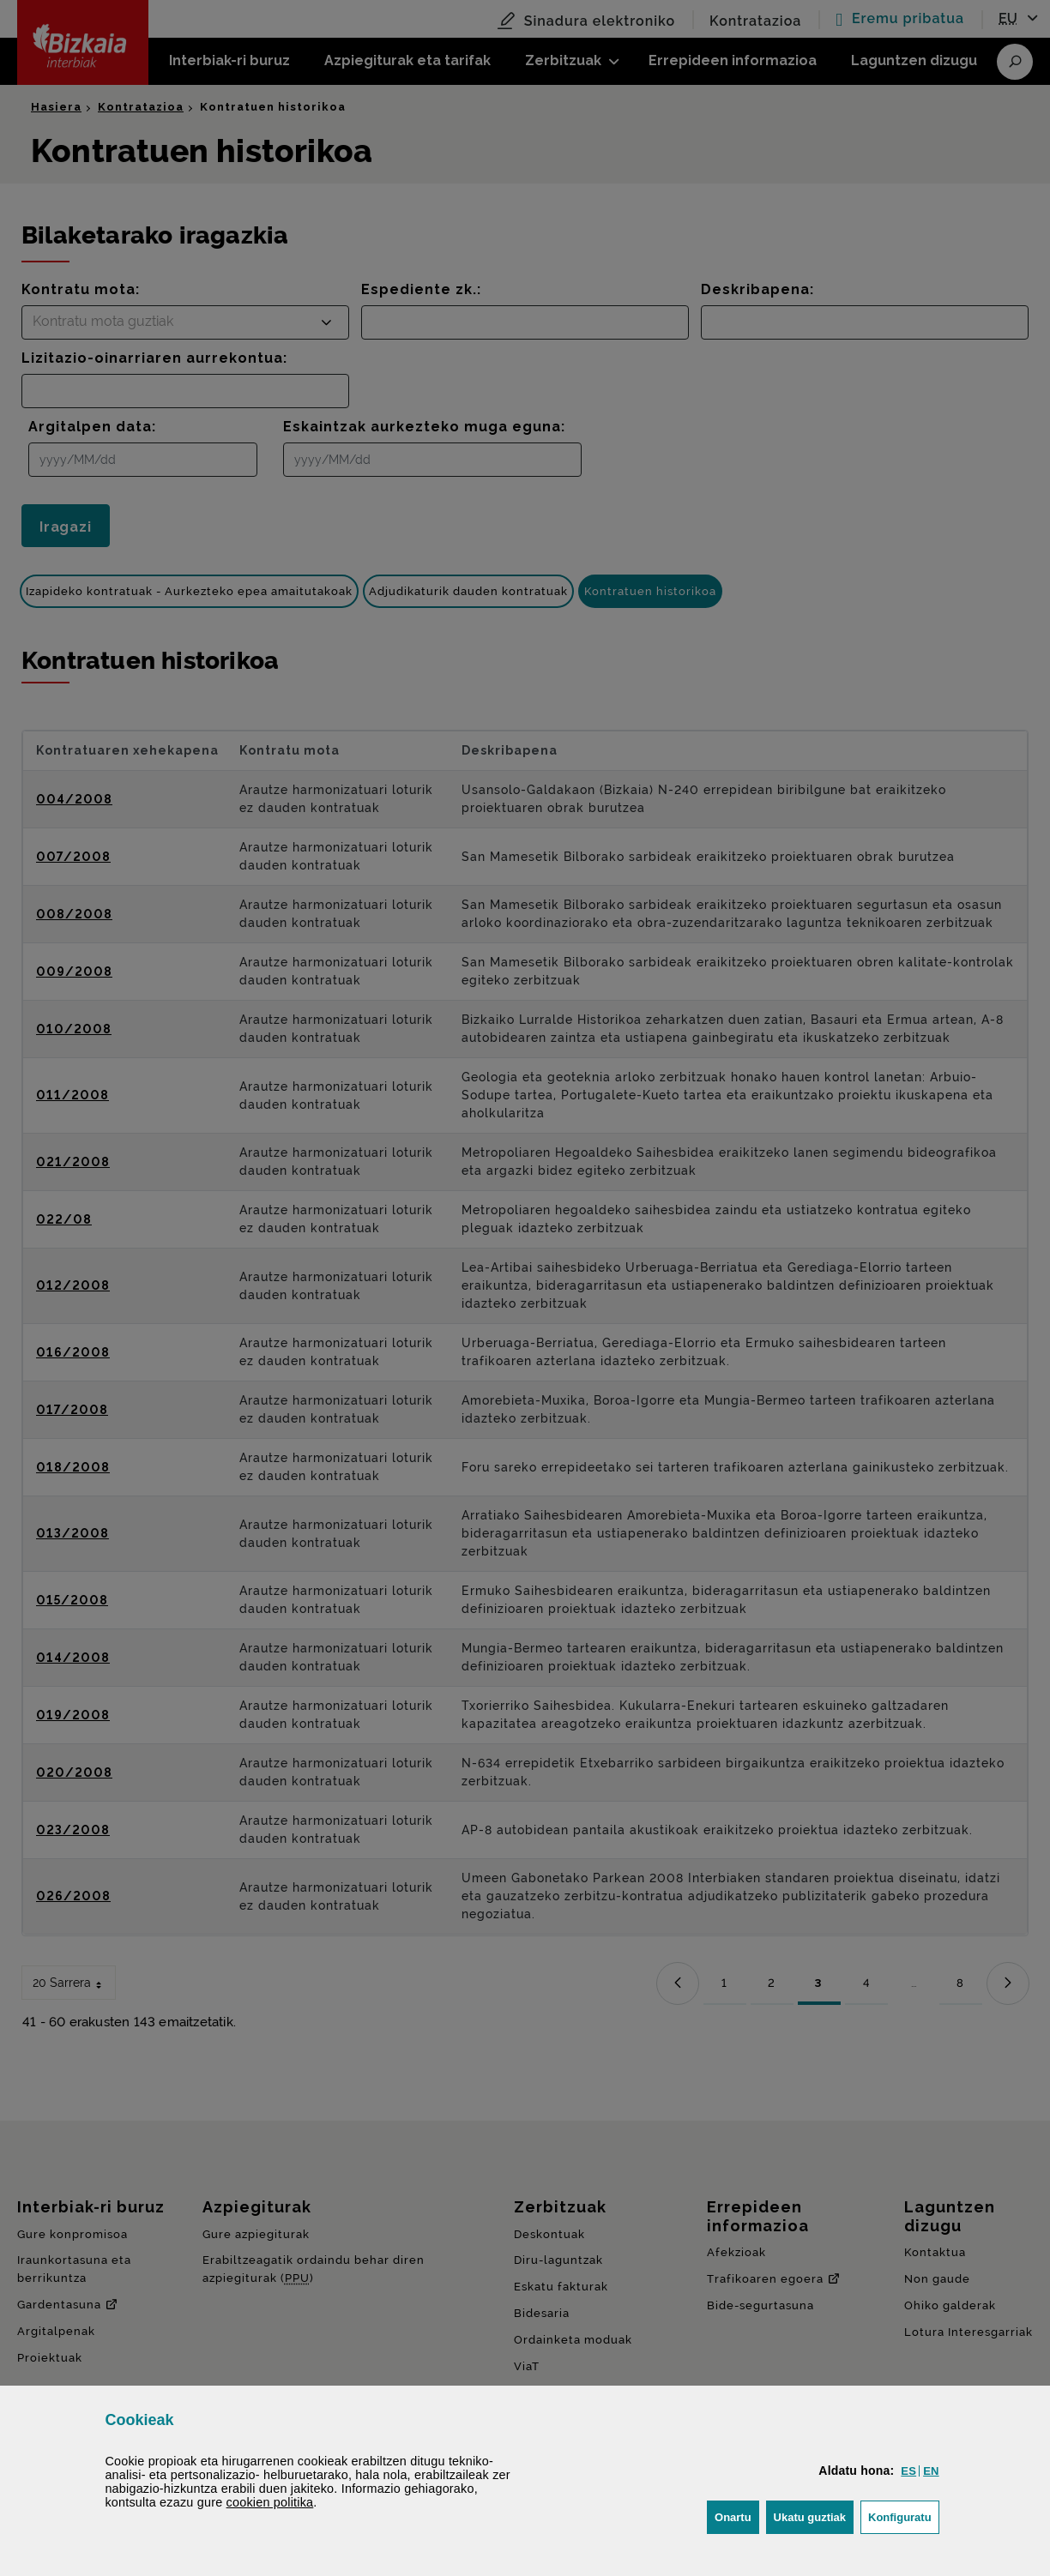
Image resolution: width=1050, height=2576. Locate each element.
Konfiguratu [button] (903, 2515)
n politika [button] (270, 2502)
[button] (908, 2471)
